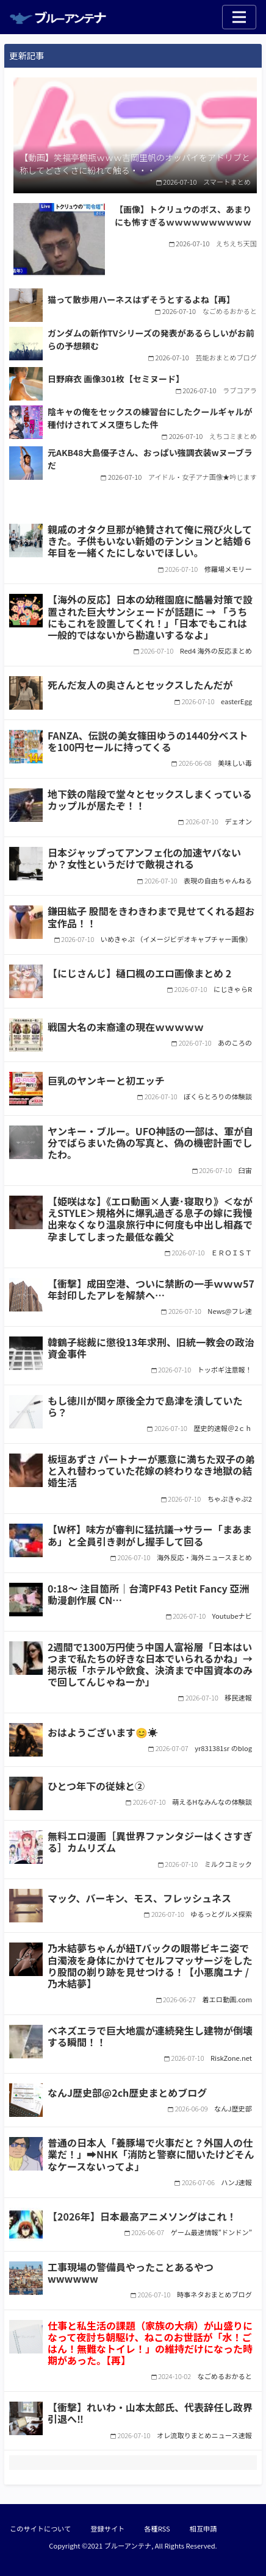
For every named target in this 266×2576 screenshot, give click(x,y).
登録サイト (107, 2528)
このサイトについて (40, 2528)
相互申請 (203, 2528)
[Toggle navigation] (239, 17)
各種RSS (157, 2528)
